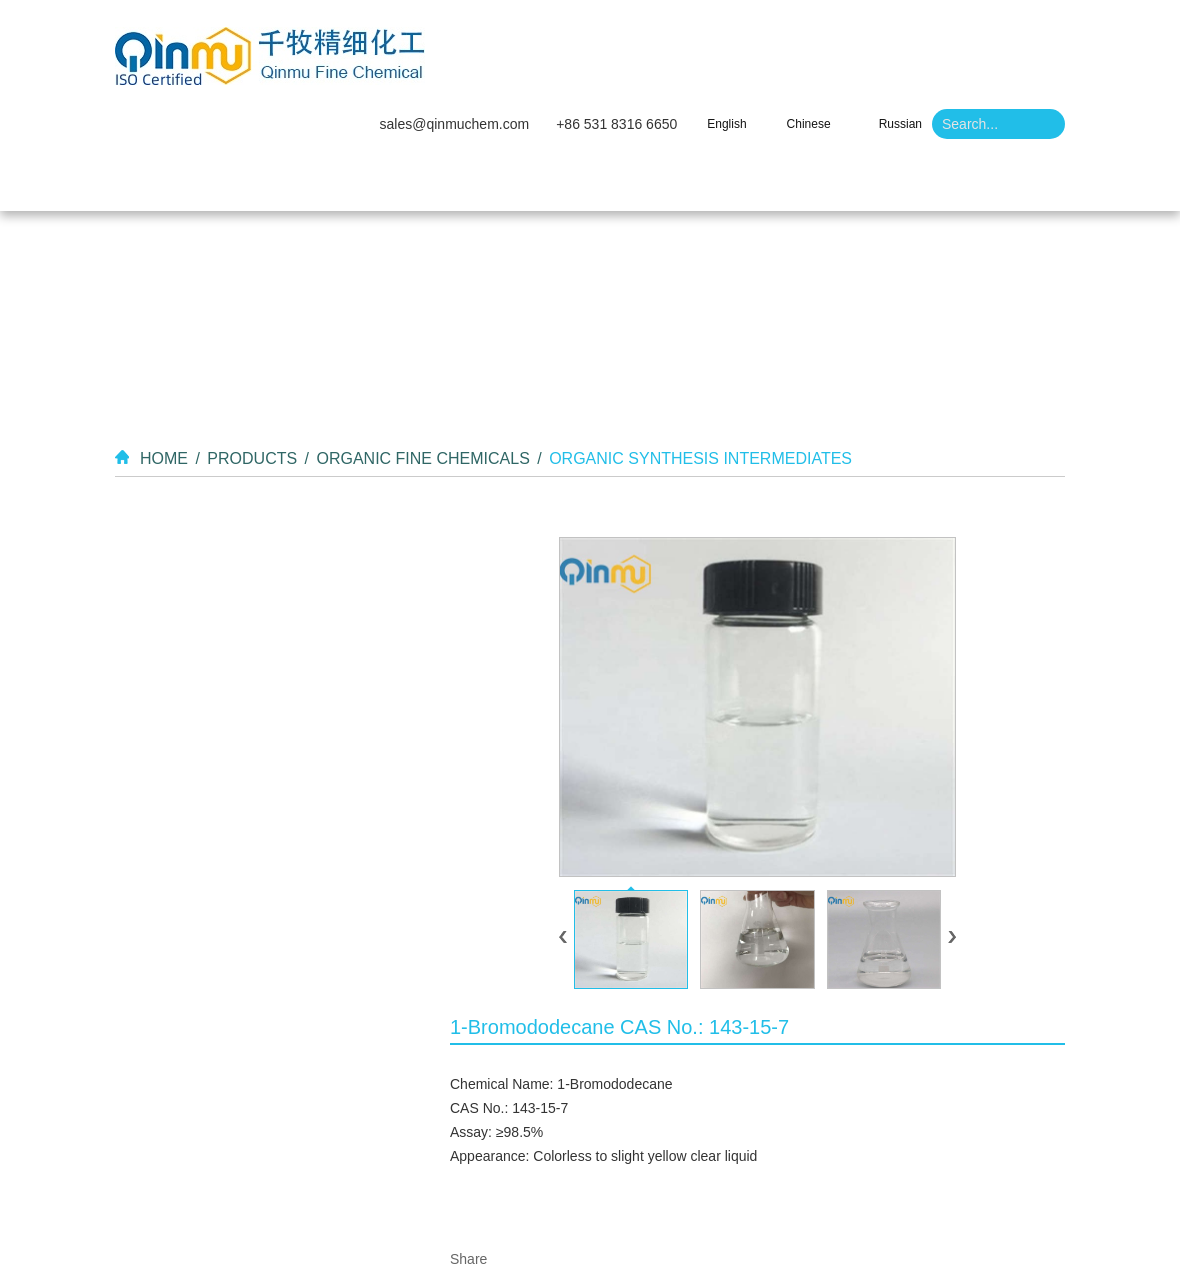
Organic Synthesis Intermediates (700, 356)
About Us (468, 80)
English (726, 23)
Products (558, 80)
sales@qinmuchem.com (455, 23)
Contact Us (784, 80)
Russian (900, 23)
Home (390, 80)
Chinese (809, 23)
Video (636, 80)
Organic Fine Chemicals (422, 356)
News (700, 80)
